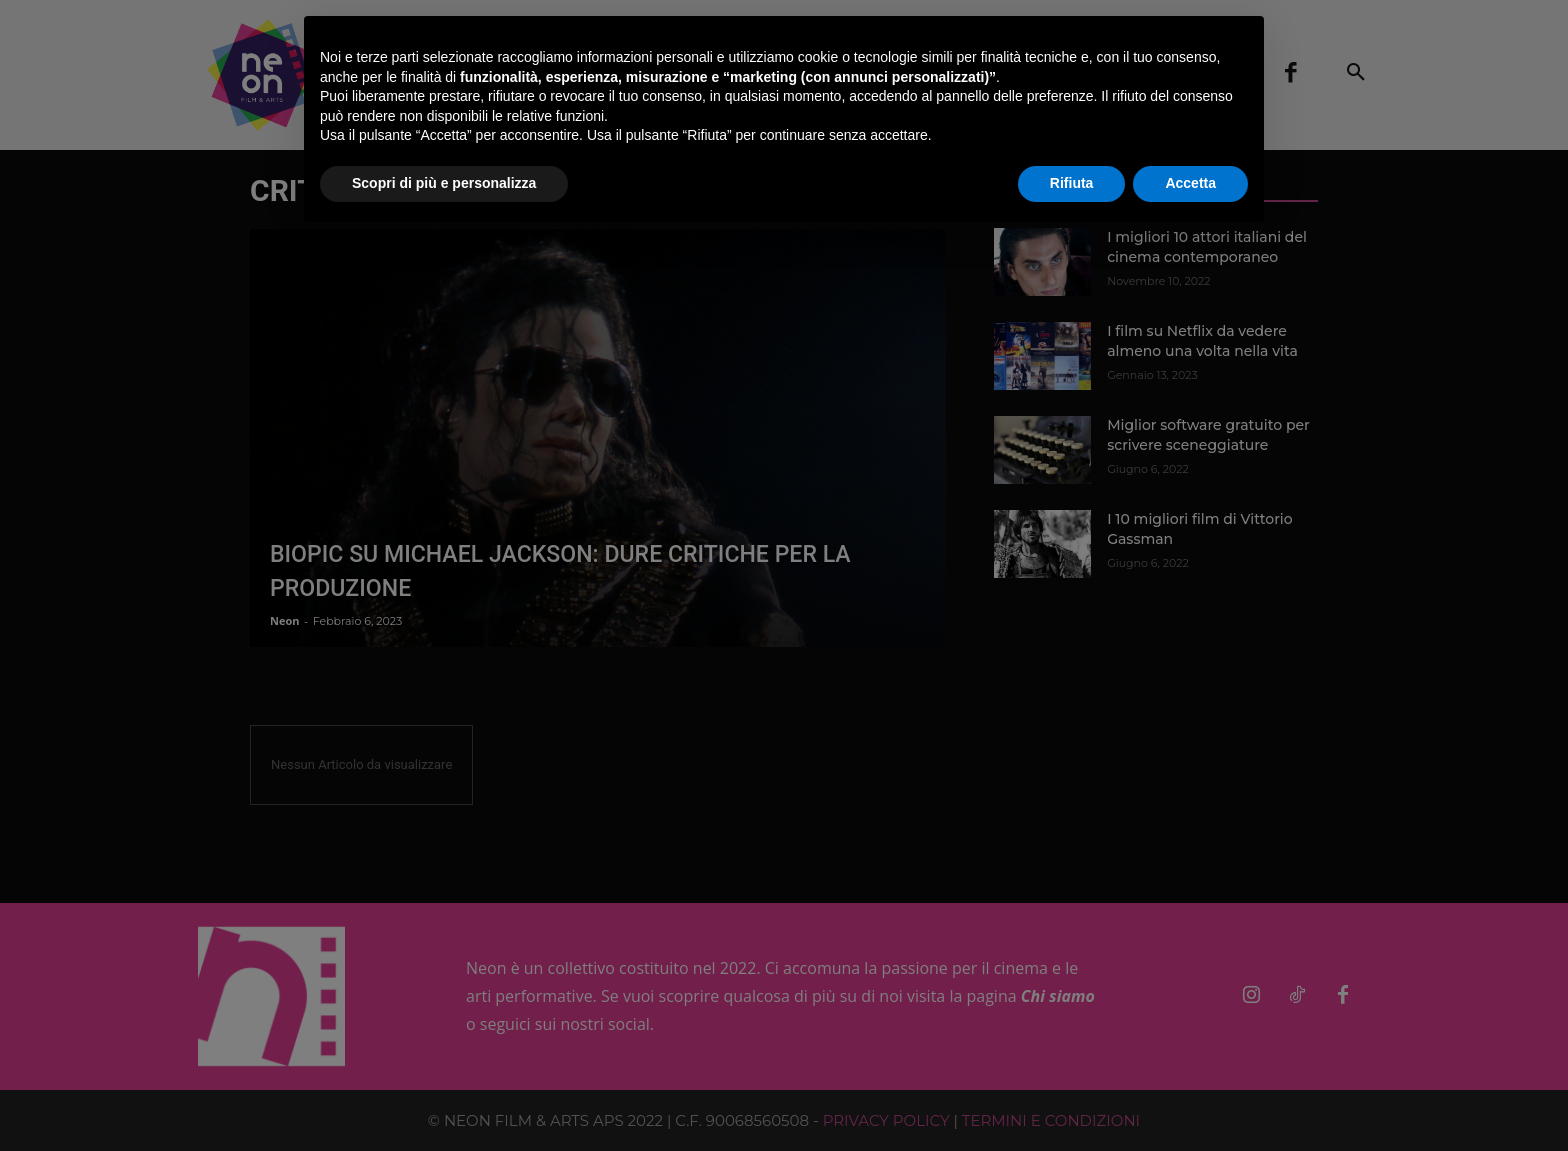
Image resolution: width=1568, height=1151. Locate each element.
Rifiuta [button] (1072, 183)
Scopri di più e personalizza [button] (444, 183)
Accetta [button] (1190, 183)
